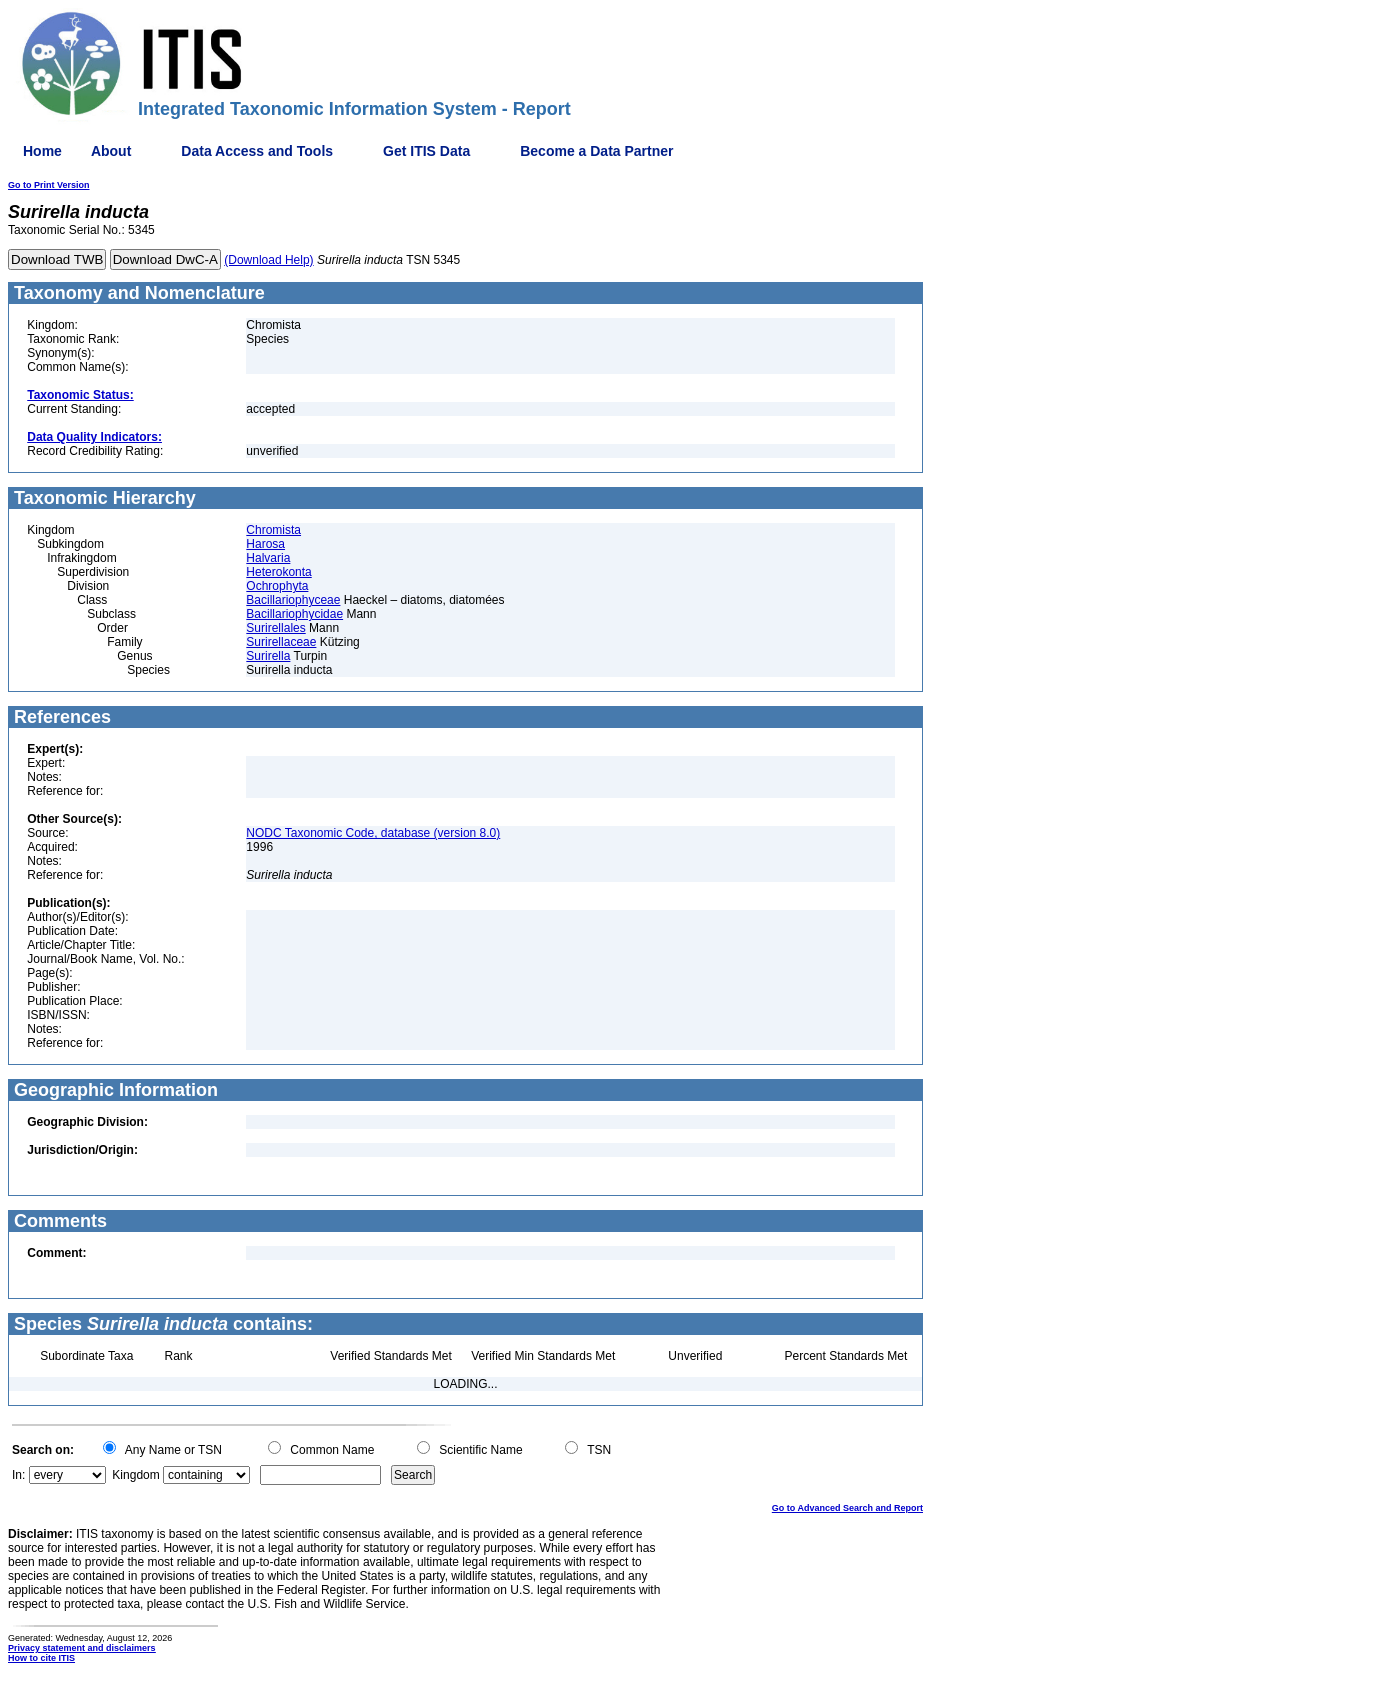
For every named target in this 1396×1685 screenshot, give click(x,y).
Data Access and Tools (257, 151)
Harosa (265, 544)
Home (42, 151)
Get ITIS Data (426, 151)
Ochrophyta (277, 586)
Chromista (273, 530)
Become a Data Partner (596, 151)
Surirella (268, 656)
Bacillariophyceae (293, 600)
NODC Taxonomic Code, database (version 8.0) (373, 833)
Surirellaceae (281, 642)
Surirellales (275, 628)
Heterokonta (278, 572)
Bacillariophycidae (294, 614)
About (111, 151)
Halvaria (268, 558)
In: (18, 1475)
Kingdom (135, 1475)
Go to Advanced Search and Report (847, 1508)
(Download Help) (268, 260)
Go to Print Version (49, 185)
